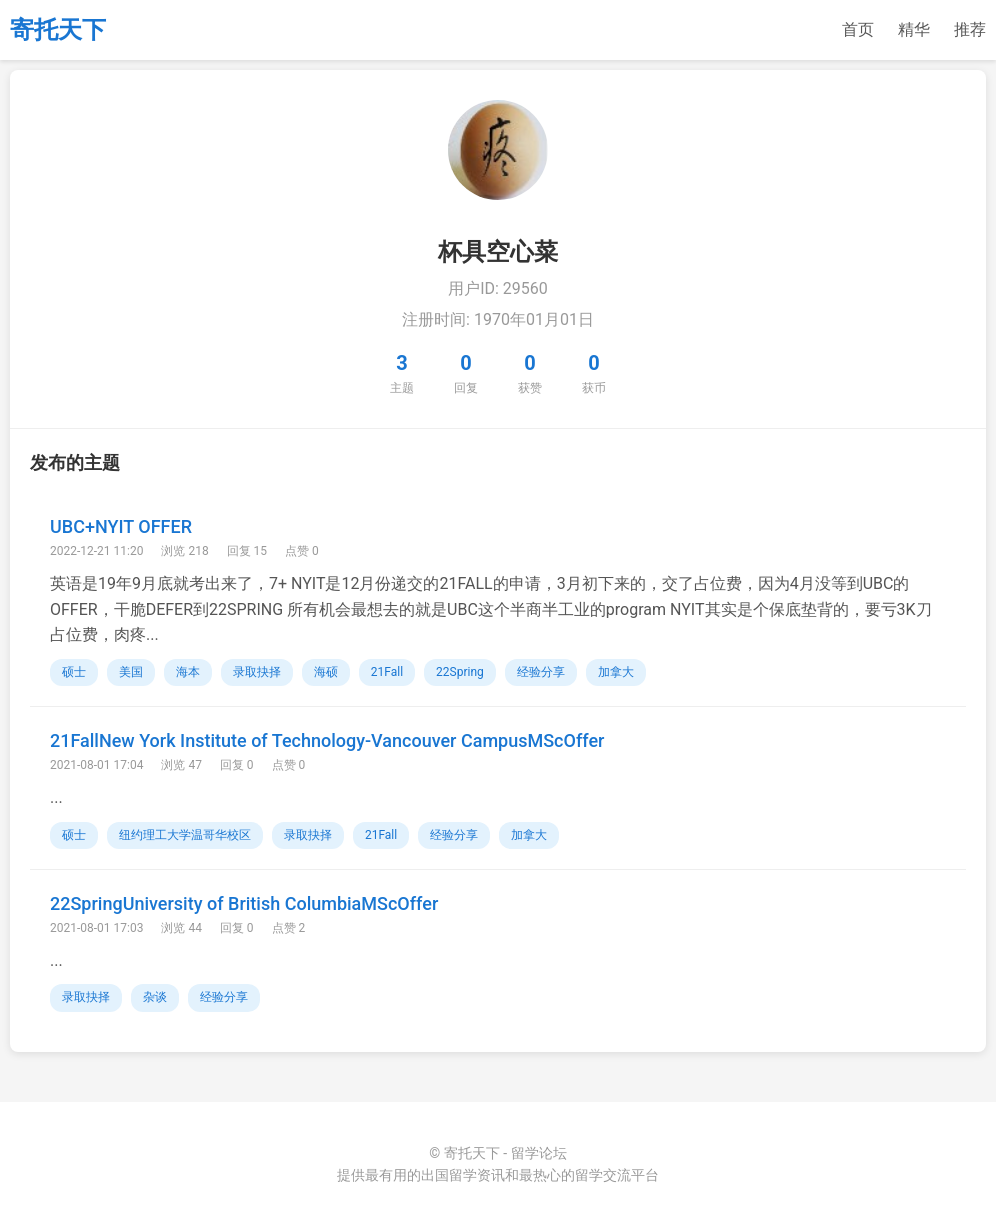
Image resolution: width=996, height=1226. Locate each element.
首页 (858, 29)
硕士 (74, 672)
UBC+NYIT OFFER (121, 526)
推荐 (970, 29)
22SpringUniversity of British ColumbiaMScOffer (244, 903)
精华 (914, 29)
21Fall (387, 672)
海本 (188, 672)
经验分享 (541, 672)
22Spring (460, 672)
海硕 (326, 672)
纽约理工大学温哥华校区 (185, 835)
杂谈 (155, 997)
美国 (131, 672)
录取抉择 (257, 672)
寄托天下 (58, 30)
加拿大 (616, 672)
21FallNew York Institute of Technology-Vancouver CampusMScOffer (327, 740)
